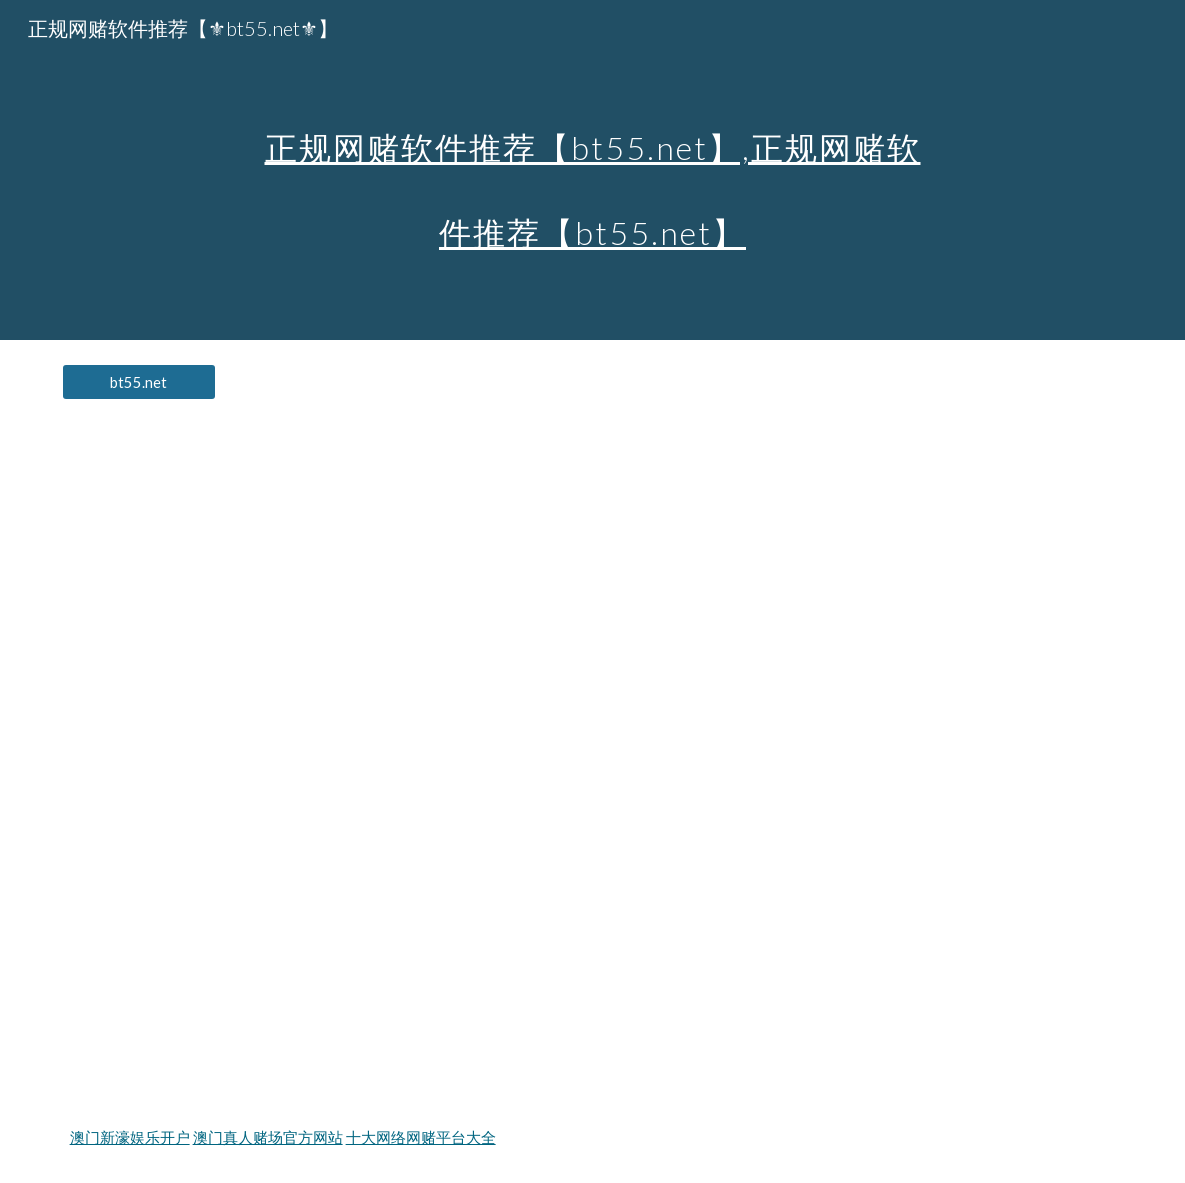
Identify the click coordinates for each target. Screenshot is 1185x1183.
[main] (592, 170)
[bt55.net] (139, 382)
